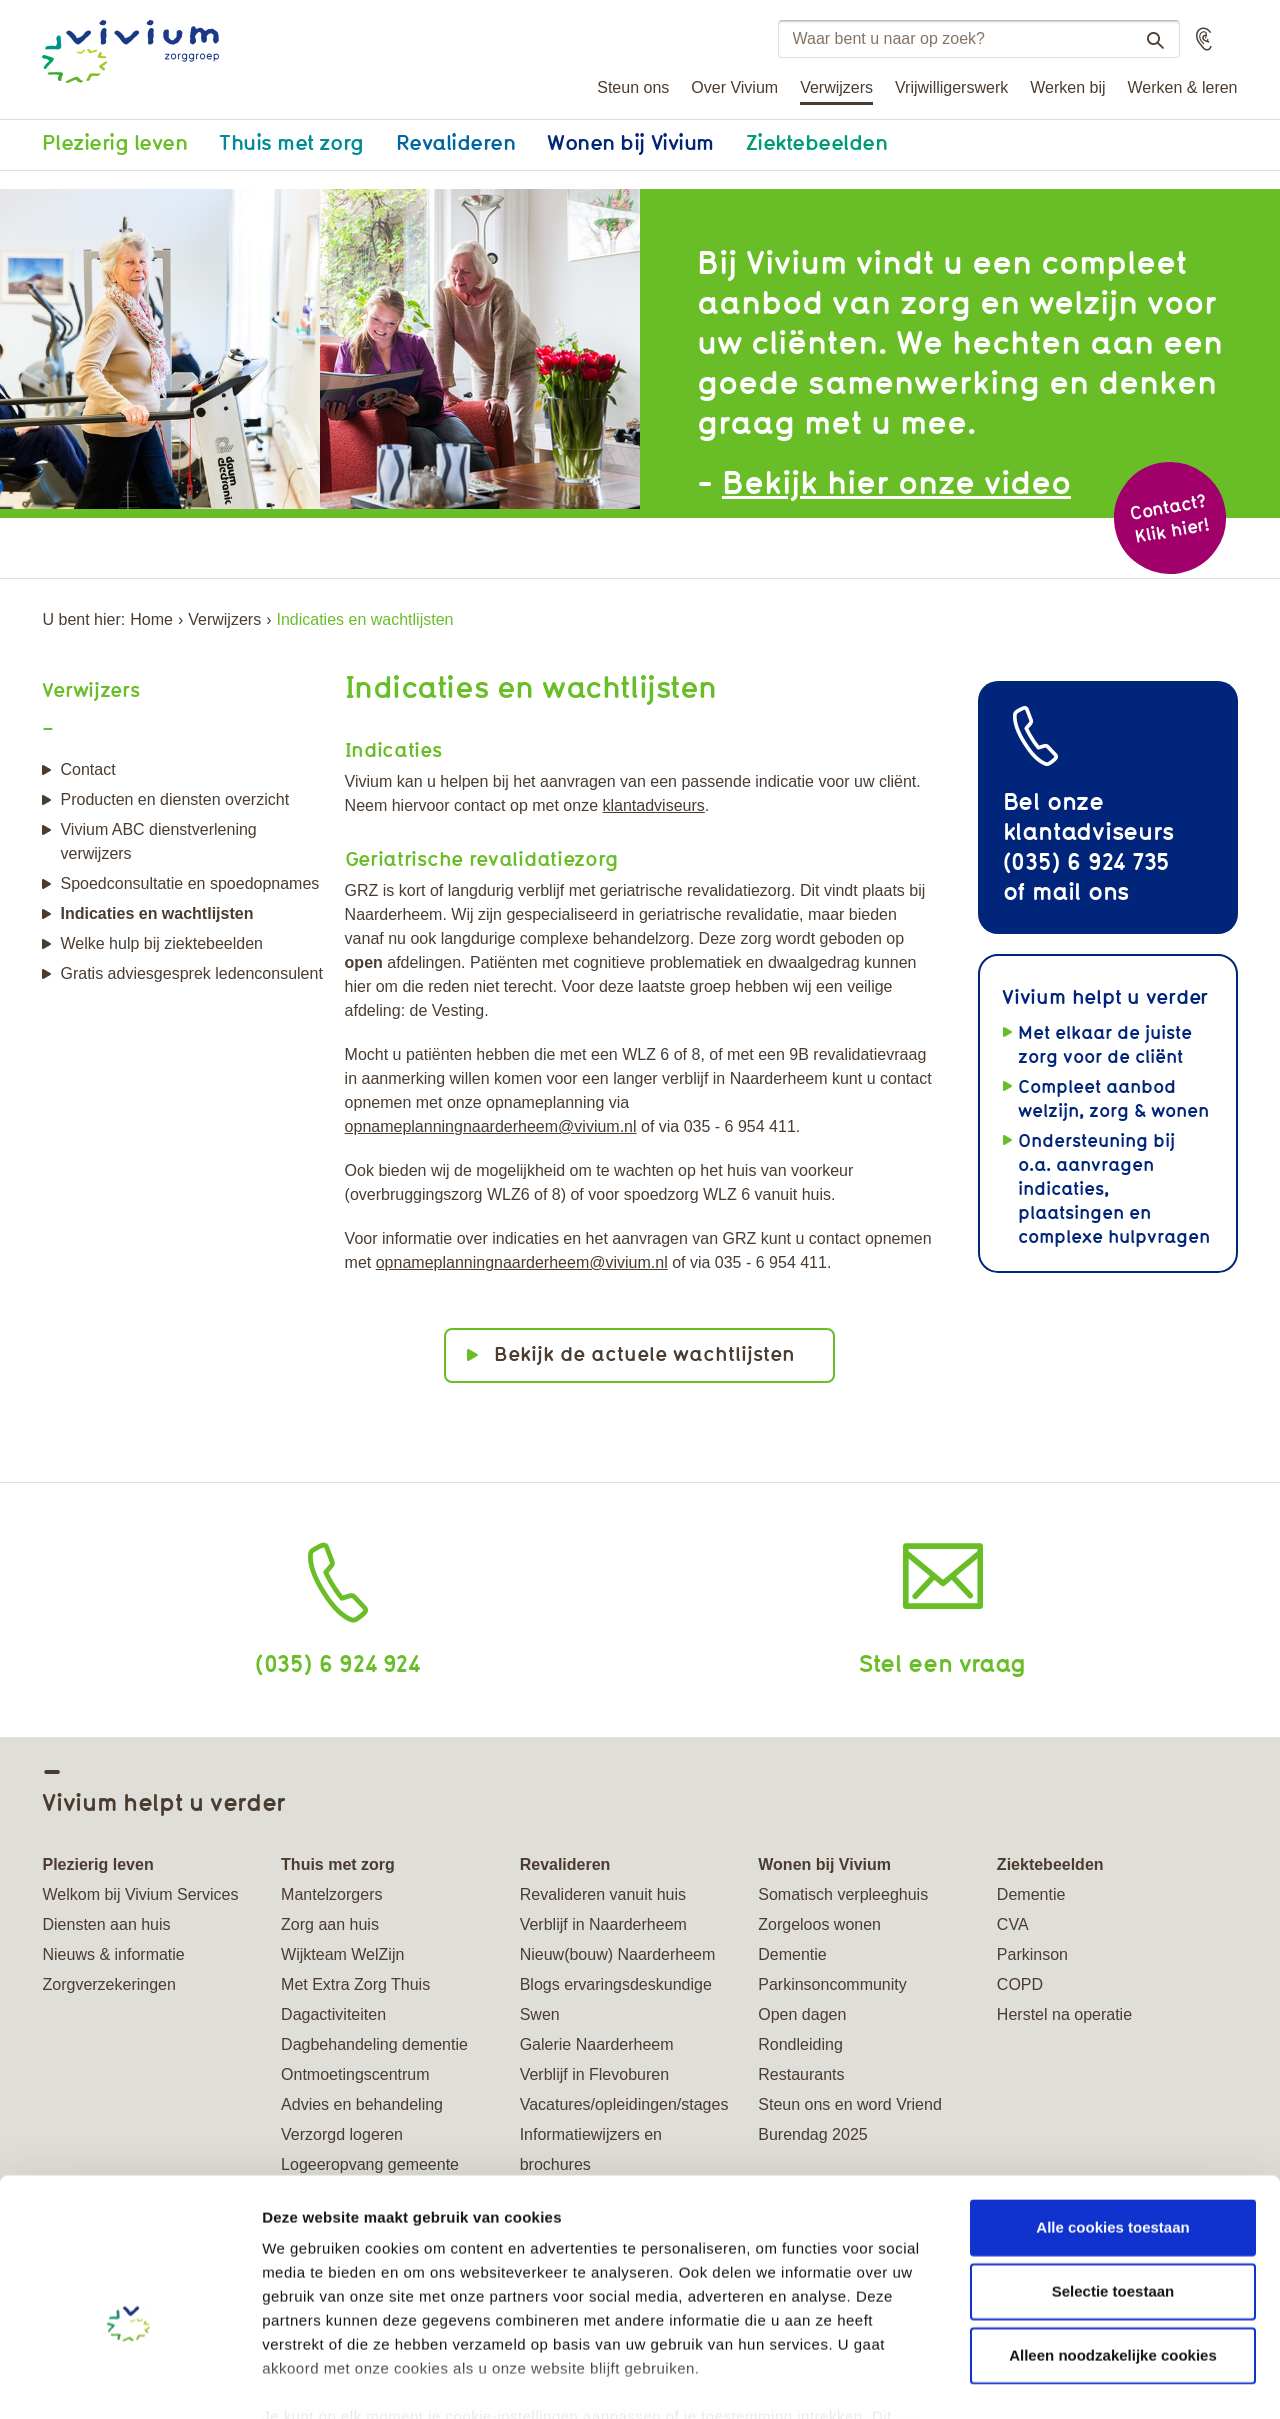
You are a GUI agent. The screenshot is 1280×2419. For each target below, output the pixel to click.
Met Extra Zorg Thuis (355, 1984)
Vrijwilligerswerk (951, 87)
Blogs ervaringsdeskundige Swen (616, 1999)
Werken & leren (1183, 87)
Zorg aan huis (330, 1924)
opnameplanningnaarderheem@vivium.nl (491, 1126)
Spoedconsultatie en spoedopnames (189, 883)
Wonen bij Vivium (630, 142)
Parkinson (1032, 1954)
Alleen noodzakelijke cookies (1113, 2240)
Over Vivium (734, 87)
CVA (1013, 1924)
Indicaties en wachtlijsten (156, 913)
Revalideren (456, 142)
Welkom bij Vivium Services (140, 1894)
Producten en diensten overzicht (174, 799)
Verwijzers (836, 87)
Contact (87, 769)
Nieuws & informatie (113, 1954)
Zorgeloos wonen (819, 1924)
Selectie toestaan (1113, 2176)
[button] (1204, 39)
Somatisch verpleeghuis (843, 1894)
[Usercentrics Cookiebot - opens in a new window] (129, 2380)
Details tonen (1080, 2379)
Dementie (792, 1954)
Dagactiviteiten (333, 2014)
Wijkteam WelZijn (342, 1954)
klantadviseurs (654, 805)
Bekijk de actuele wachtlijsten (644, 1353)
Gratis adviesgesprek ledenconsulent (191, 973)
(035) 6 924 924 (337, 1662)
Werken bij (1067, 87)
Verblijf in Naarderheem (603, 1924)
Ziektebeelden (817, 142)
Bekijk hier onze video (896, 481)
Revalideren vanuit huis (603, 1894)
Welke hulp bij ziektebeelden (161, 943)
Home (151, 619)
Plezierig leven (114, 142)
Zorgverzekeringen (108, 1984)
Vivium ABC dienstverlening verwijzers (158, 841)
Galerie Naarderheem (597, 2044)
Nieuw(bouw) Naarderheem (618, 1954)
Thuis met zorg (291, 142)
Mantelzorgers (331, 1894)
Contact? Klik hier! (1169, 518)
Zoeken (1147, 40)
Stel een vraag (942, 1662)
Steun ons (633, 87)
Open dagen (802, 2014)
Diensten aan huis (106, 1924)
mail (1056, 890)
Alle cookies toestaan (1112, 2112)
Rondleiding (800, 2044)
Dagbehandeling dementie (374, 2044)
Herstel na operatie (1064, 2014)
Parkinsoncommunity (832, 1984)
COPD (1020, 1984)
